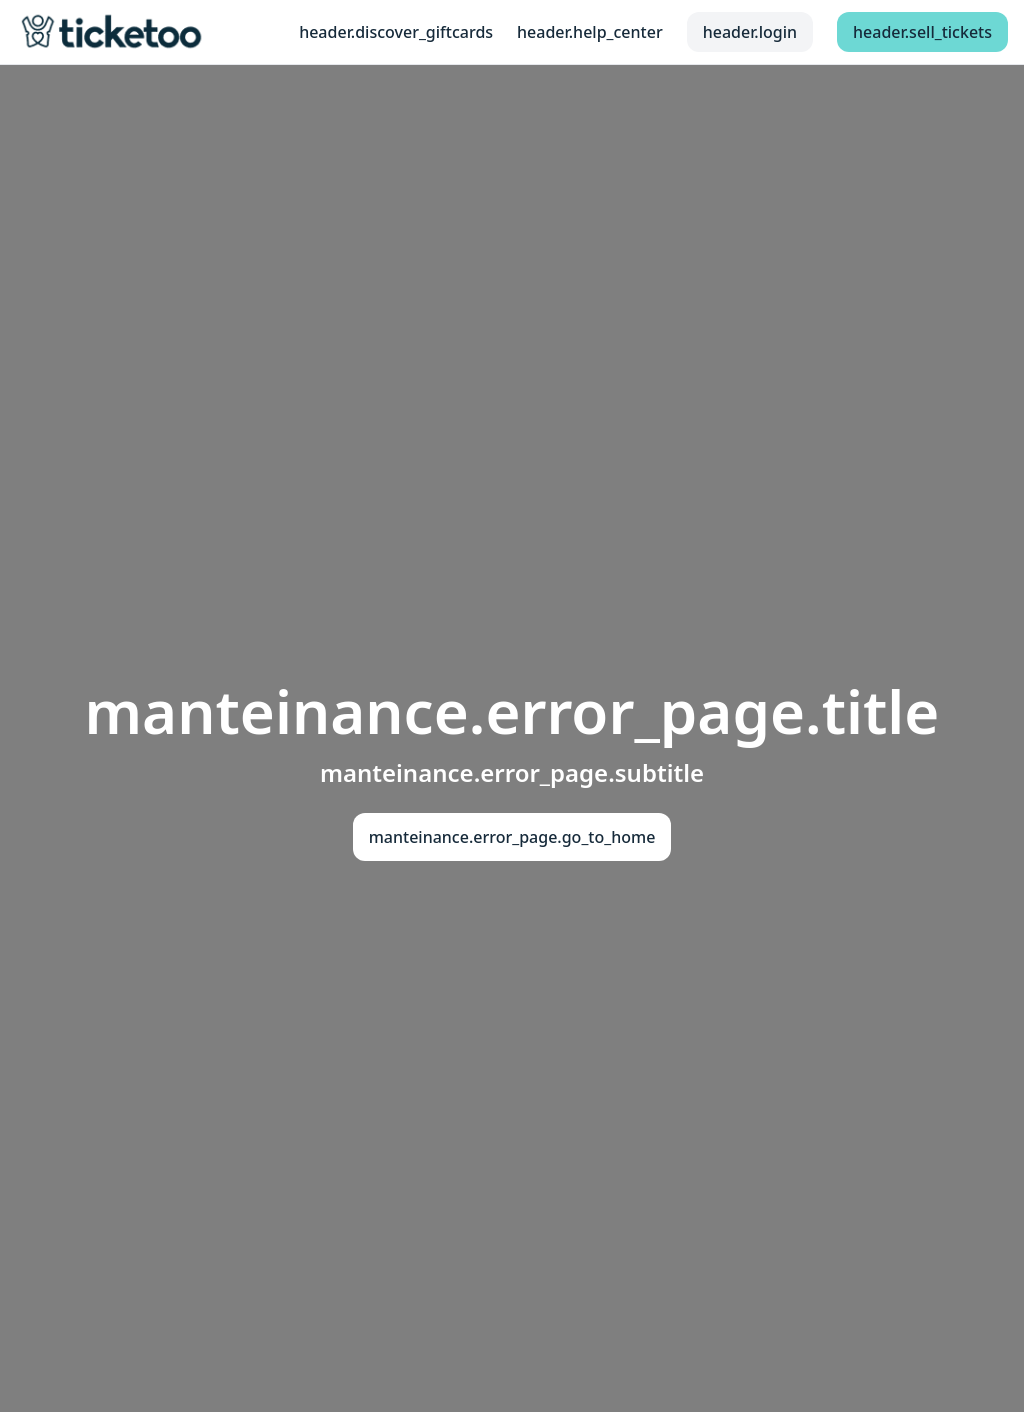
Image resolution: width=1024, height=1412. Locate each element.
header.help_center (590, 32)
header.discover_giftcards (396, 32)
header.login (750, 32)
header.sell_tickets (922, 32)
